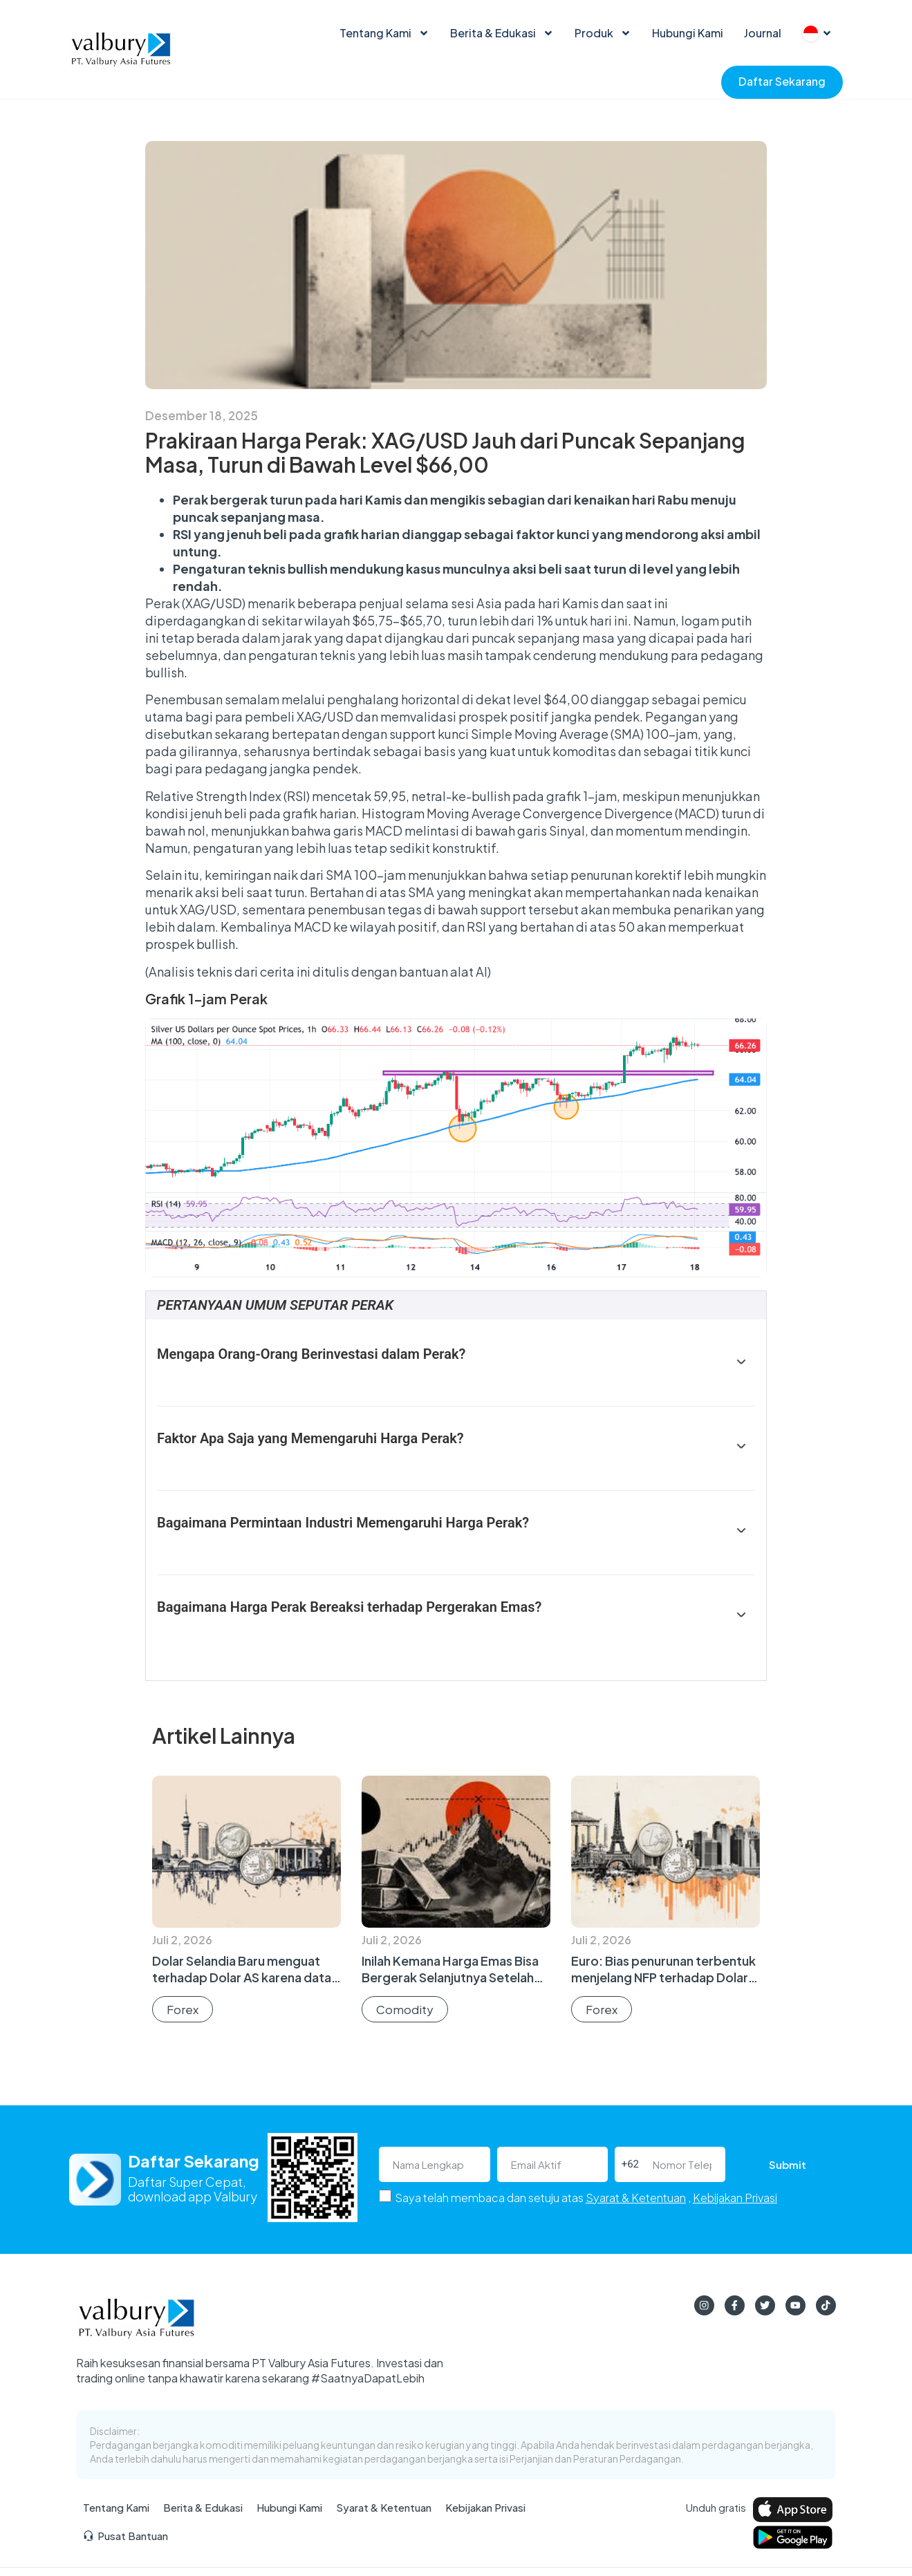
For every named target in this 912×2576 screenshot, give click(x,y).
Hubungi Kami (687, 33)
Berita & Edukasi (502, 33)
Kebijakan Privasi (735, 2197)
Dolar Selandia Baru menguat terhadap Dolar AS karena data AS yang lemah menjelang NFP (241, 1977)
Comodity (405, 2009)
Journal (762, 33)
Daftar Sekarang (782, 81)
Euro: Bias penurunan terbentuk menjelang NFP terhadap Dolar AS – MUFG (663, 1977)
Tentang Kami (384, 33)
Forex (182, 2009)
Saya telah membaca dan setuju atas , (586, 2197)
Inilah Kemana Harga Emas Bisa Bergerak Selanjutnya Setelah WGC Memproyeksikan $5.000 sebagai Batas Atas (454, 1985)
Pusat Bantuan (125, 2538)
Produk (603, 33)
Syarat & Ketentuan (636, 2197)
